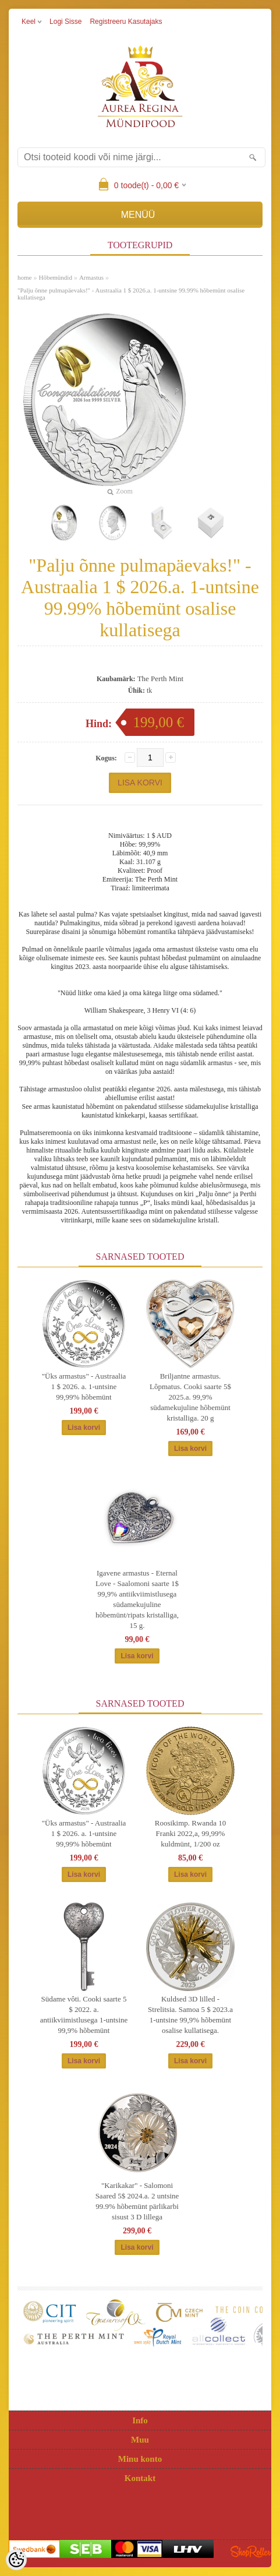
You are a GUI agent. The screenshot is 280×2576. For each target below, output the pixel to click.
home (24, 277)
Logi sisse (65, 21)
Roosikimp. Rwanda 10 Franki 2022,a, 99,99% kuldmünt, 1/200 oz (190, 1833)
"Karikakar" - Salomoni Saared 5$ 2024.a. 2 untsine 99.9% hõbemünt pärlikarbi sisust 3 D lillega (137, 2201)
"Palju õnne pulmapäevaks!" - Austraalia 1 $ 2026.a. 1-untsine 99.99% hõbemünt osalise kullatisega (130, 294)
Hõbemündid (55, 277)
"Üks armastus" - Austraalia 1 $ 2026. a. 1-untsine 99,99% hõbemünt (84, 1386)
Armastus (91, 277)
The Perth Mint (160, 678)
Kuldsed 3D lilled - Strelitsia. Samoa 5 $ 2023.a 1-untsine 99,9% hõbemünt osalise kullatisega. (190, 2014)
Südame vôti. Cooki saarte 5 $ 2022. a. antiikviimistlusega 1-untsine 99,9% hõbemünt (84, 2014)
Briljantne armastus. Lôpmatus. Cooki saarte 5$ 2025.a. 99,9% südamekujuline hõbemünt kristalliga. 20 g (190, 1397)
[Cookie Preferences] (16, 2559)
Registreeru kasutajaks (126, 21)
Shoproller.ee (251, 2551)
